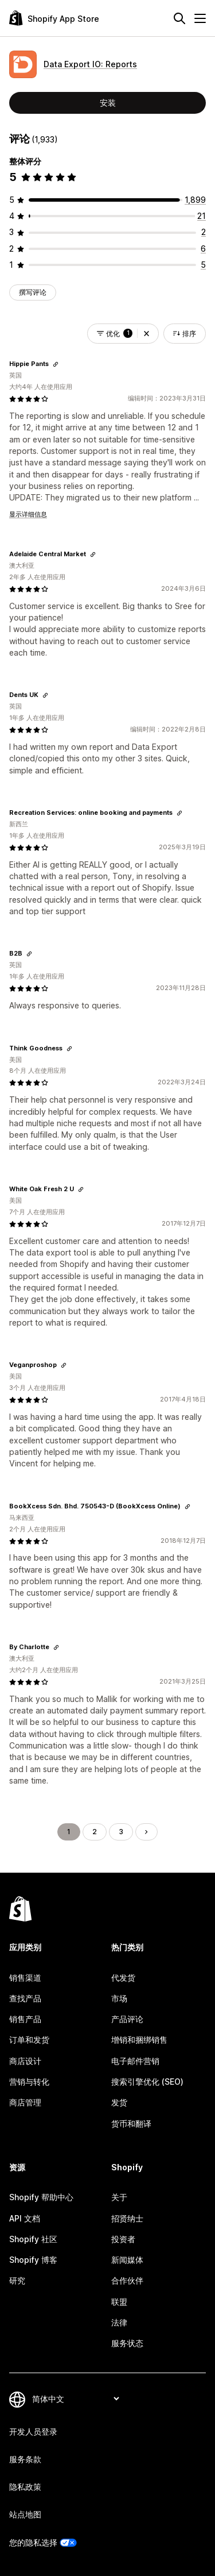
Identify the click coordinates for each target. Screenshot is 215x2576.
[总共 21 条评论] (201, 216)
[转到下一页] (146, 1831)
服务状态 (127, 2343)
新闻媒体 (127, 2260)
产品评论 (127, 2019)
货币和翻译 (131, 2123)
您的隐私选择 (33, 2542)
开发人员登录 (33, 2431)
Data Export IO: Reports (90, 64)
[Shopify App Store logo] (54, 18)
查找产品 (25, 1998)
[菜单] (200, 18)
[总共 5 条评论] (203, 264)
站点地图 (25, 2514)
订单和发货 (29, 2039)
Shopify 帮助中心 (41, 2197)
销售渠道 (25, 1977)
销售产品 (25, 2019)
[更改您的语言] (75, 2398)
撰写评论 (32, 292)
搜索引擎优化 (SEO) (147, 2081)
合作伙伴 (127, 2280)
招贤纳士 (127, 2218)
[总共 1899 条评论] (195, 200)
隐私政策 (25, 2487)
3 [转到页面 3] (121, 1831)
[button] (146, 333)
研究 (17, 2280)
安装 (108, 102)
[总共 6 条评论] (203, 248)
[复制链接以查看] (55, 364)
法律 (119, 2322)
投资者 (123, 2239)
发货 (119, 2102)
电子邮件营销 (135, 2061)
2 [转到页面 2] (94, 1831)
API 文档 (24, 2218)
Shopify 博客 (33, 2260)
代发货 (123, 1977)
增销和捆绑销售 (139, 2039)
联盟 (119, 2302)
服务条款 (25, 2459)
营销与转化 (29, 2081)
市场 (119, 1998)
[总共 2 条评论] (203, 232)
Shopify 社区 (33, 2239)
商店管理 (25, 2102)
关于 (119, 2197)
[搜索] (179, 18)
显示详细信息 (28, 514)
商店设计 (25, 2061)
